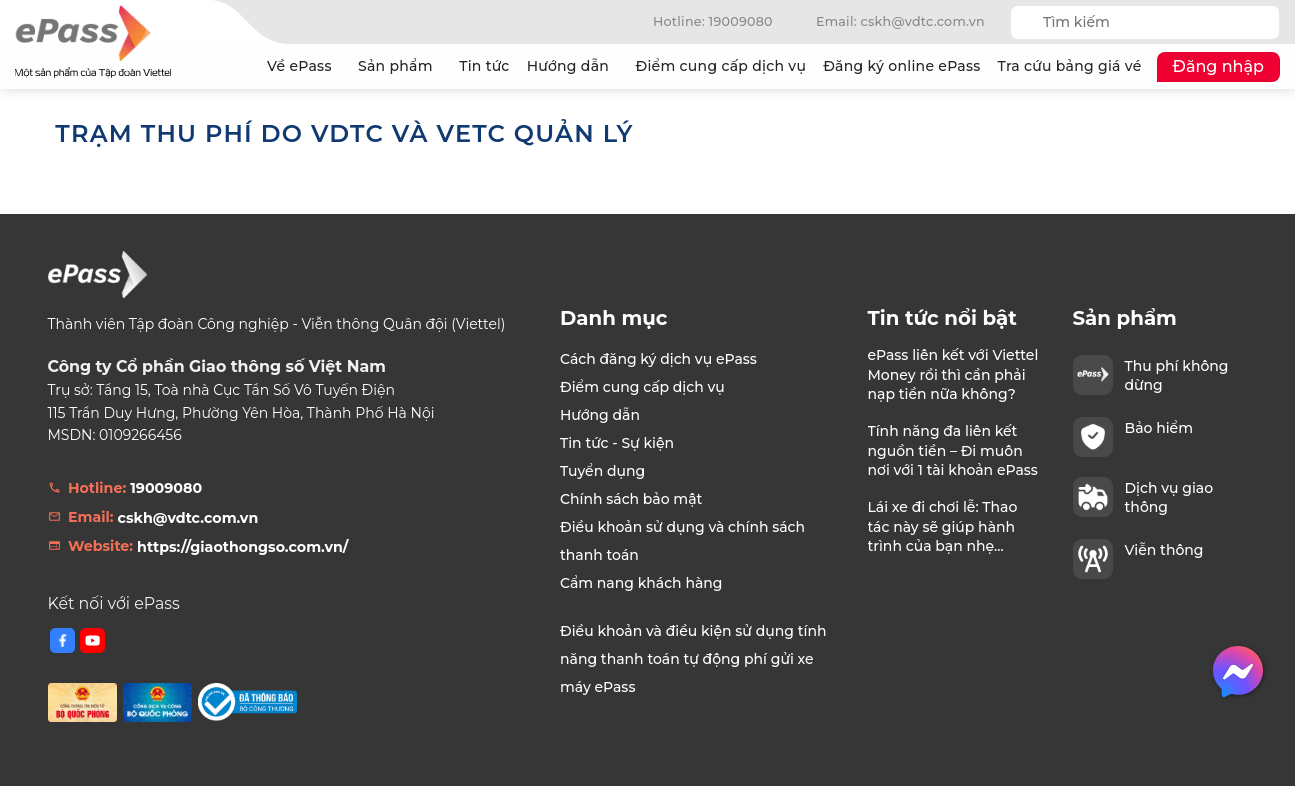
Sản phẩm (400, 66)
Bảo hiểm (1159, 428)
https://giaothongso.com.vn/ (242, 547)
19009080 (166, 488)
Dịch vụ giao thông (1169, 497)
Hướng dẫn (573, 66)
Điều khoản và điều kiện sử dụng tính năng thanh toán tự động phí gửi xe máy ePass (693, 659)
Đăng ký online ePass (901, 66)
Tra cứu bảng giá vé (1070, 66)
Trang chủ (238, 67)
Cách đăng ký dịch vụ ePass (658, 359)
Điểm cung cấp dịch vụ (720, 66)
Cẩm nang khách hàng (641, 583)
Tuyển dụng (602, 471)
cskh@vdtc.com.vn (188, 518)
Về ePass (304, 66)
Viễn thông (1164, 550)
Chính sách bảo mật (631, 499)
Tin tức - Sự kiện (617, 443)
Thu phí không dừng (1177, 375)
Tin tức (484, 66)
